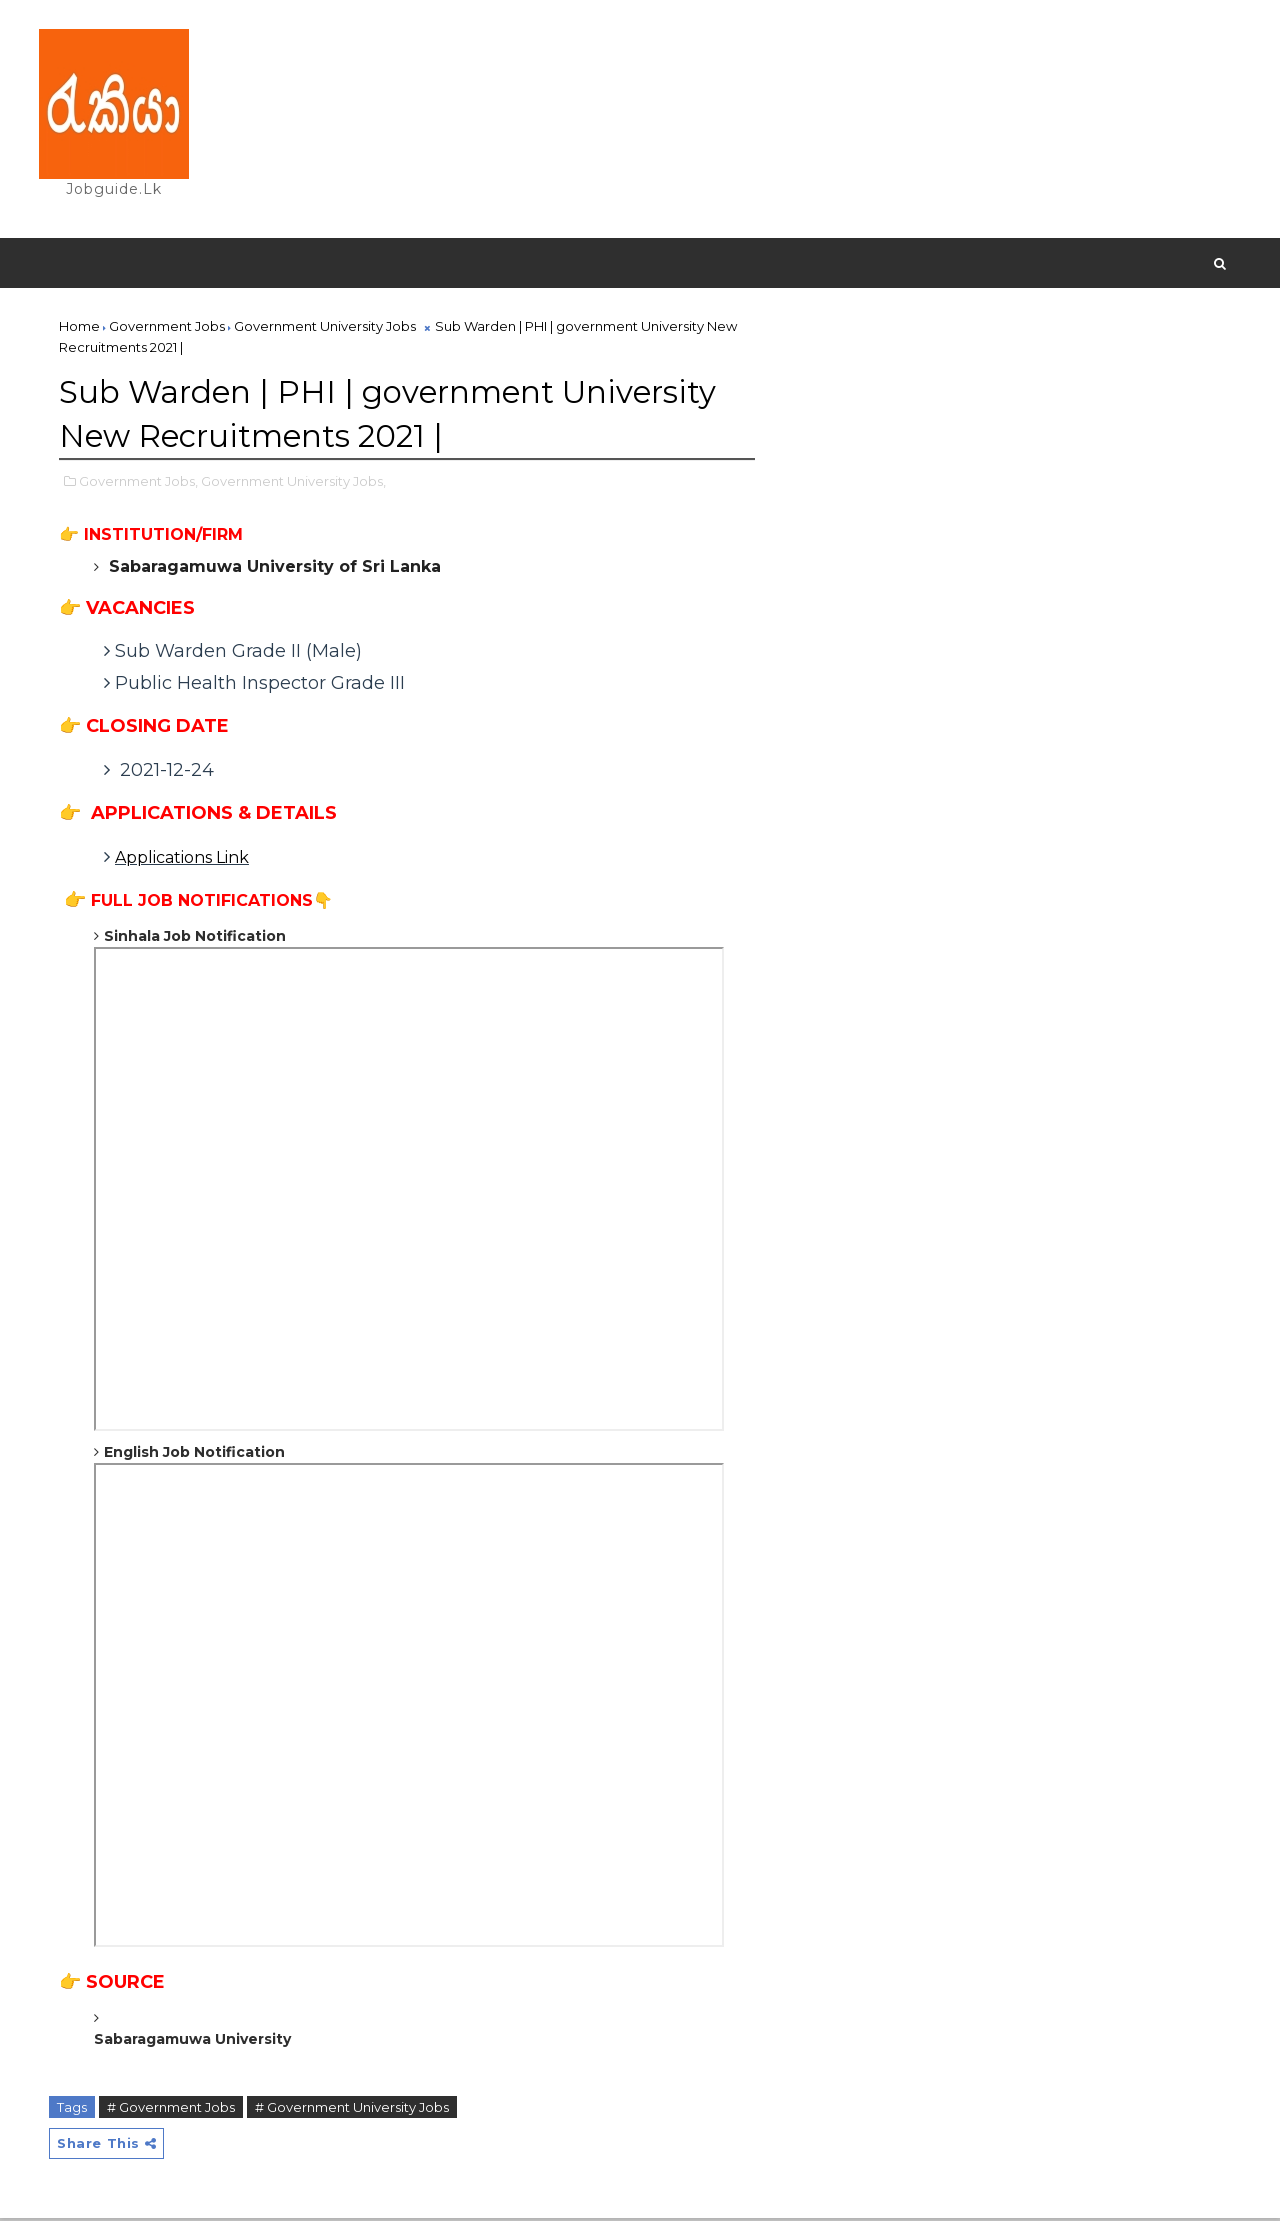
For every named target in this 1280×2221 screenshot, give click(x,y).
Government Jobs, (139, 483)
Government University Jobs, (294, 483)
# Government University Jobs (353, 2109)
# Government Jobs (172, 2109)
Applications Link (183, 860)
